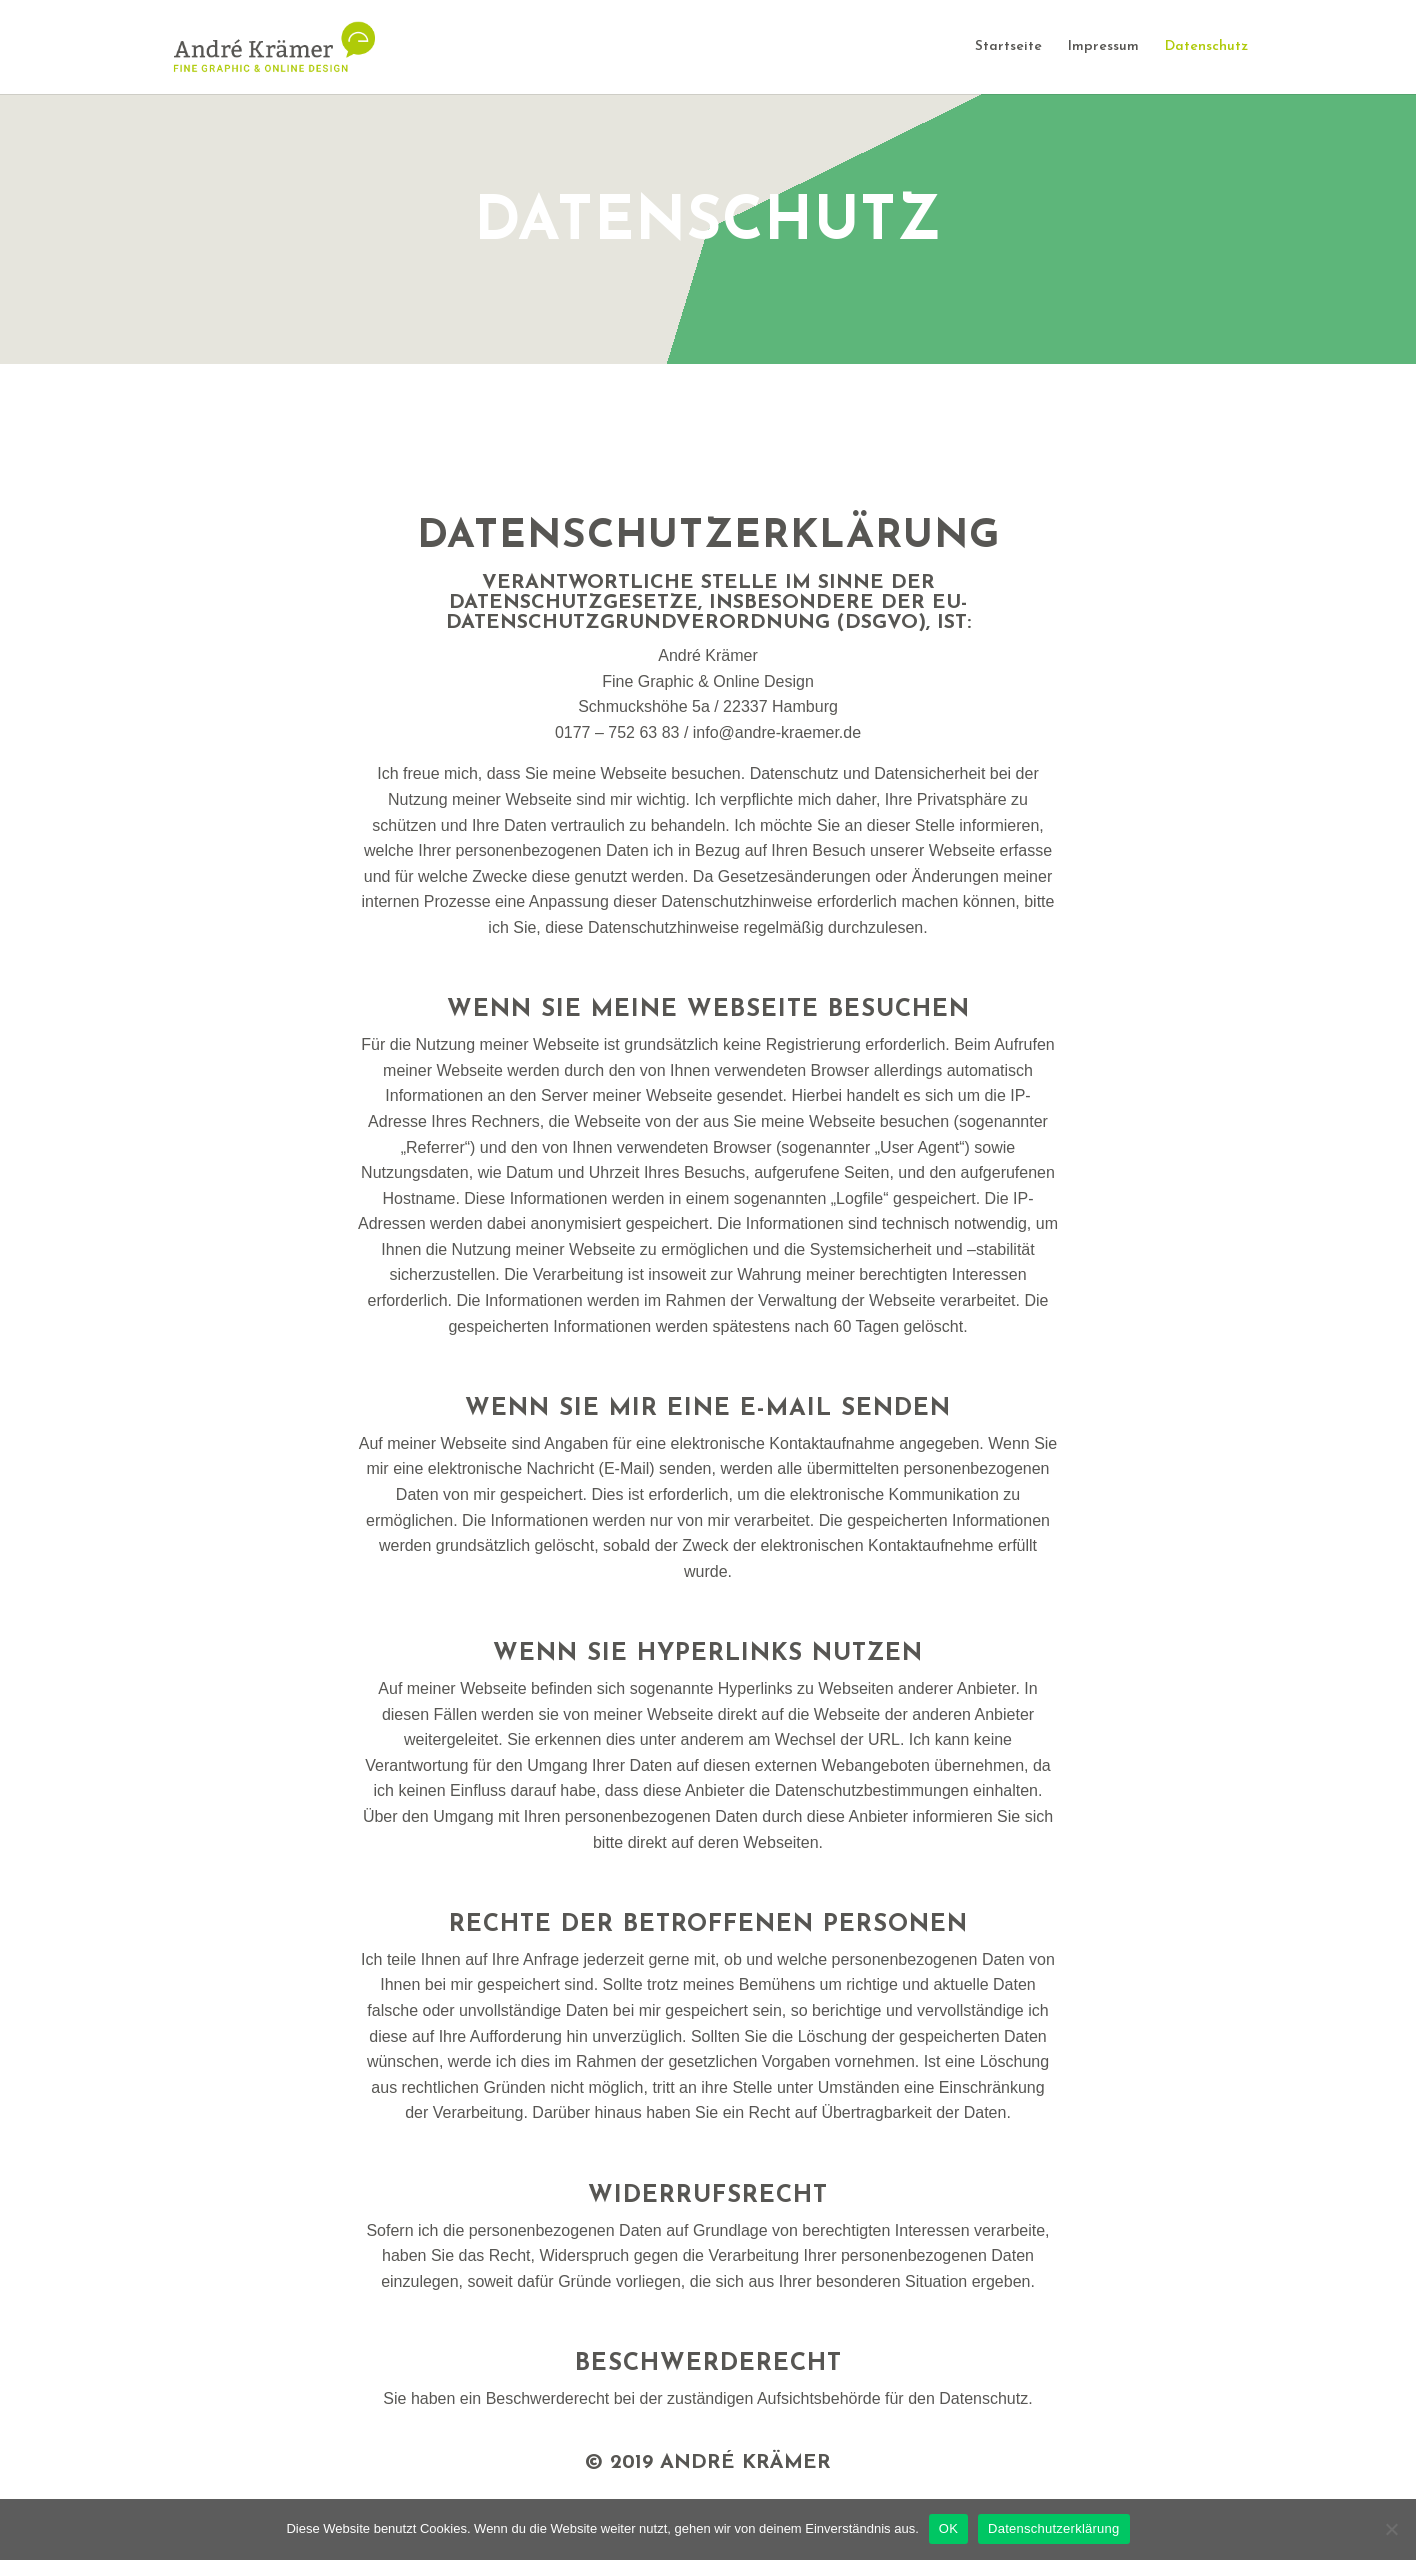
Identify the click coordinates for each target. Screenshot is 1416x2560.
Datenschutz (1206, 47)
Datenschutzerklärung (1053, 2528)
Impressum (1103, 47)
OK (948, 2528)
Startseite (1008, 47)
